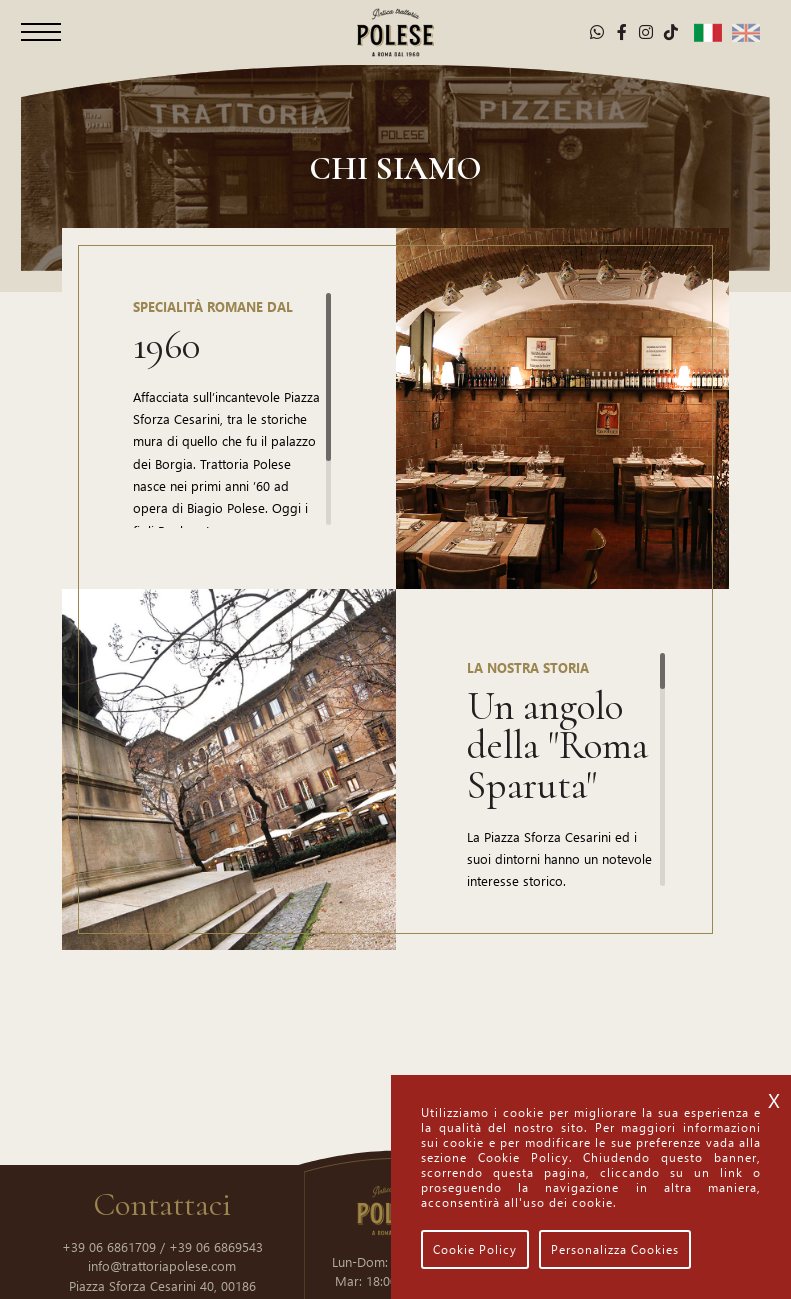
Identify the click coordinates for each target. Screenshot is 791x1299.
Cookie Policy (475, 1249)
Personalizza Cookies (615, 1249)
